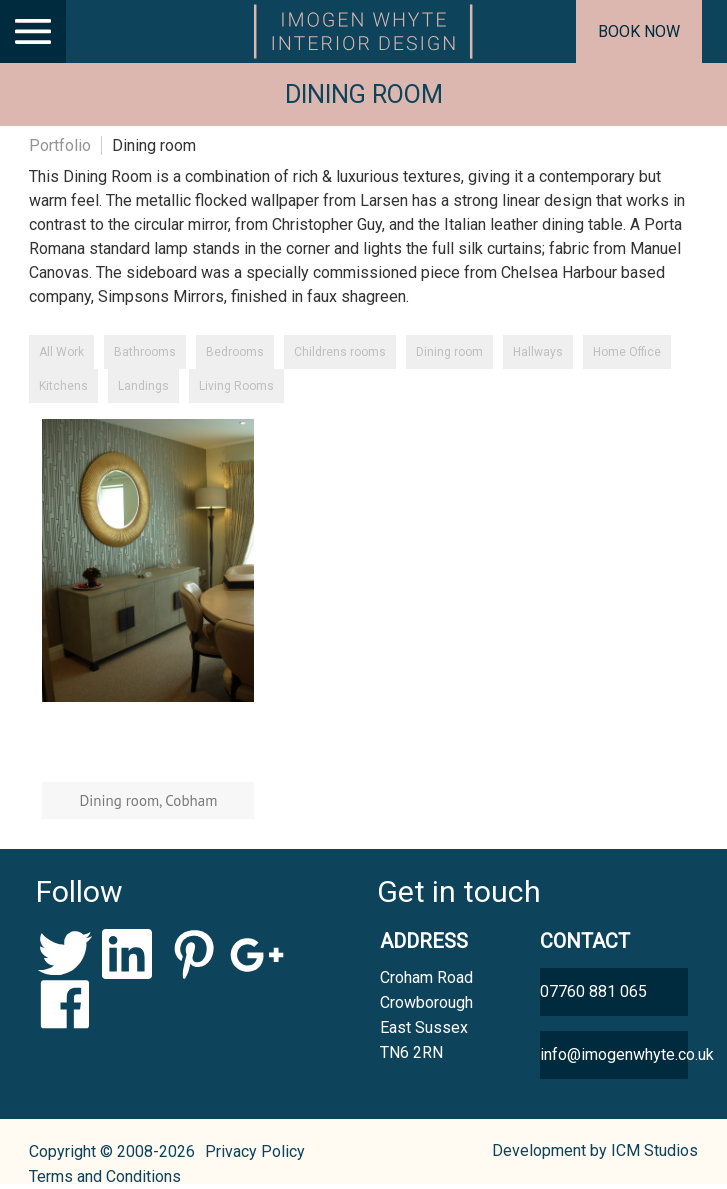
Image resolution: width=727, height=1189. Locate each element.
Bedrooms (235, 352)
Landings (143, 386)
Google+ (257, 954)
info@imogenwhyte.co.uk (614, 1054)
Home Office (627, 352)
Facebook (65, 1004)
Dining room (449, 352)
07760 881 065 (593, 991)
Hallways (538, 352)
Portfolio (60, 145)
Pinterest (193, 954)
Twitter (65, 954)
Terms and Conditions (105, 1176)
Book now (639, 31)
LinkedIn (129, 954)
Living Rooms (236, 386)
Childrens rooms (340, 352)
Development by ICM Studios (595, 1150)
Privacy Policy (255, 1151)
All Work (61, 352)
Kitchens (63, 386)
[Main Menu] (33, 31)
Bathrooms (145, 352)
